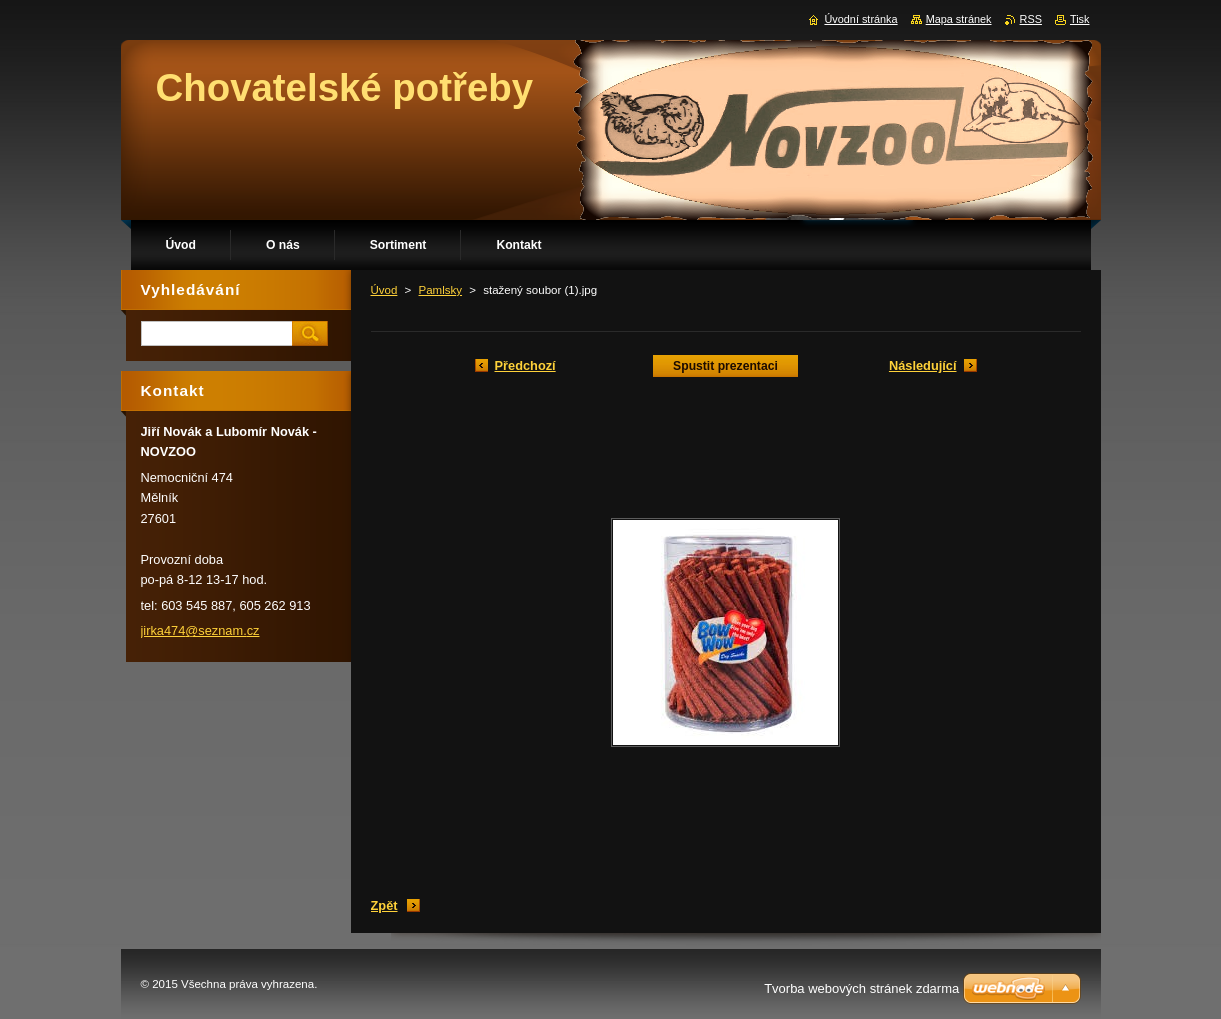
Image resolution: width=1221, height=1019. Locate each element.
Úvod (384, 290)
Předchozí (525, 365)
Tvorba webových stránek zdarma (861, 988)
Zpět (384, 905)
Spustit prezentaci (725, 366)
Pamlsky (441, 290)
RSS (1031, 19)
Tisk (1080, 19)
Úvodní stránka (860, 19)
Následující (923, 365)
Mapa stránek (959, 19)
